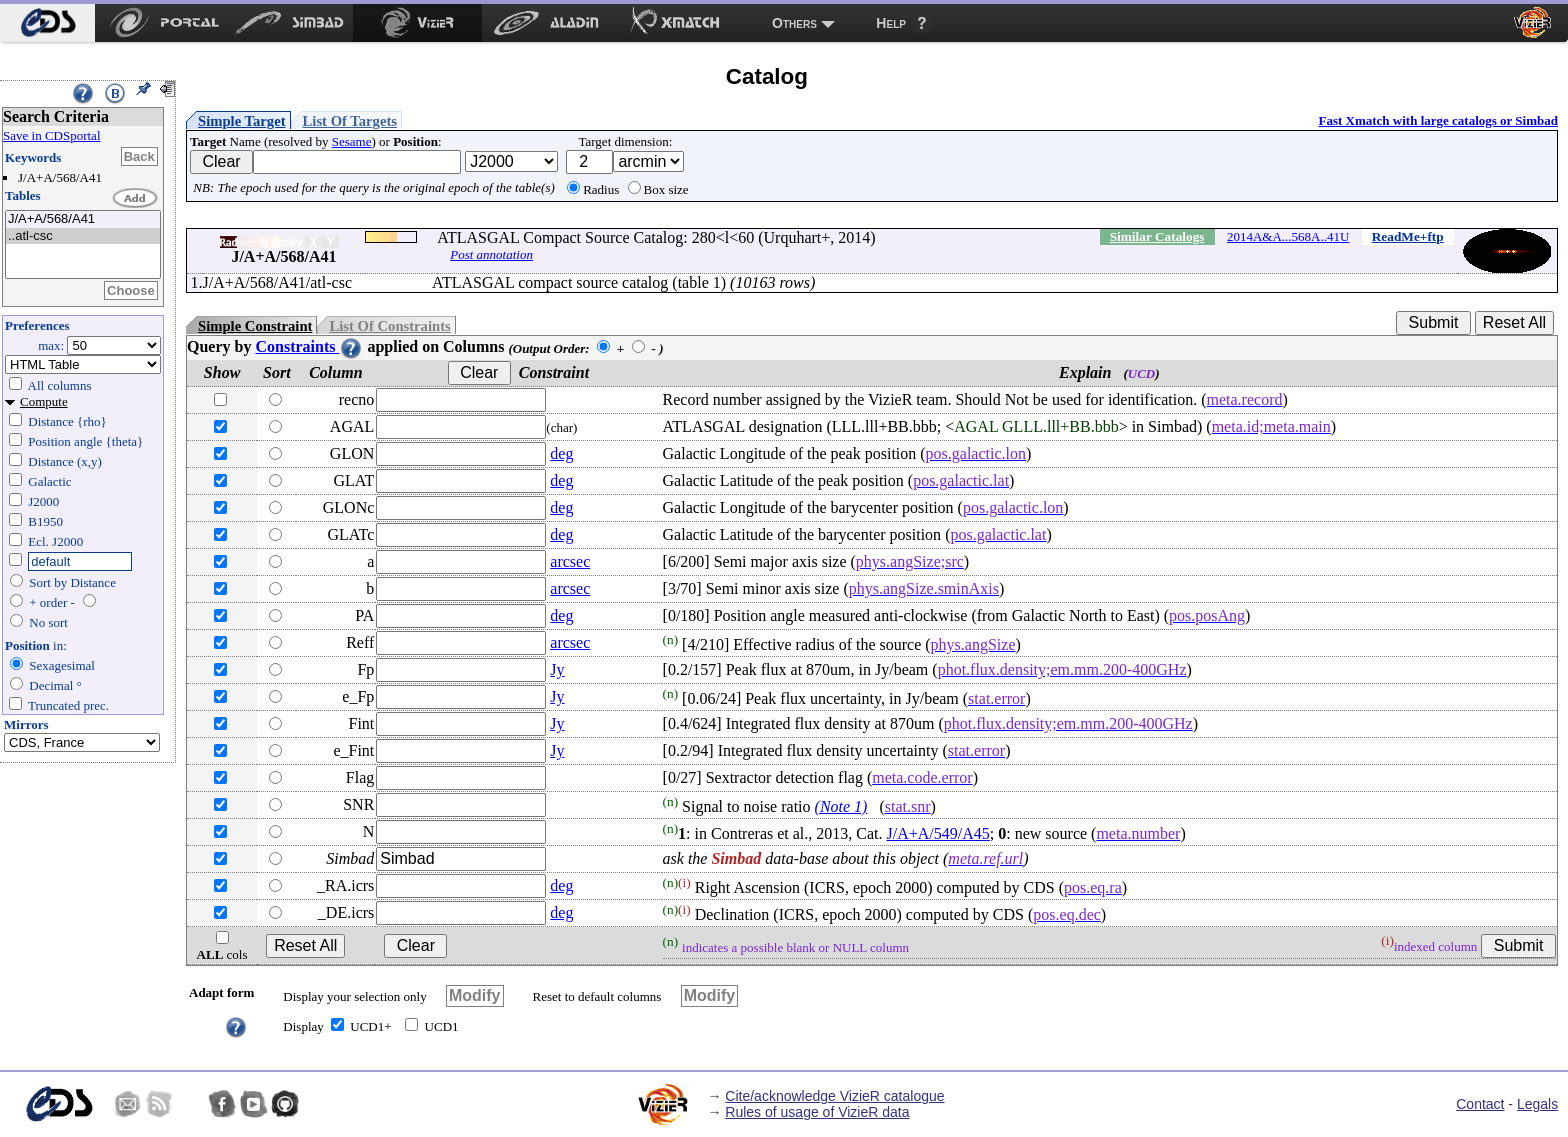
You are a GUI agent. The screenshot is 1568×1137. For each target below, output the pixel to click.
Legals (1537, 1104)
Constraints (309, 346)
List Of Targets (350, 121)
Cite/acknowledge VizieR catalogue (834, 1096)
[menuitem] (47, 23)
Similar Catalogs (1157, 236)
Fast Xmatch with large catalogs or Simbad (1438, 120)
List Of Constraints (389, 326)
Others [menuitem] (794, 23)
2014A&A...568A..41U (1288, 236)
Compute (44, 401)
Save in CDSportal (52, 135)
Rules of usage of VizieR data (817, 1112)
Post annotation (491, 254)
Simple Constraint (255, 326)
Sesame (352, 141)
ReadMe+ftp (1408, 236)
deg (561, 453)
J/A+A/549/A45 (938, 833)
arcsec (570, 561)
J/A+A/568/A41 (83, 219)
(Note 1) (841, 806)
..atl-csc (83, 236)
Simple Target (242, 121)
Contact (1480, 1104)
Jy (557, 669)
